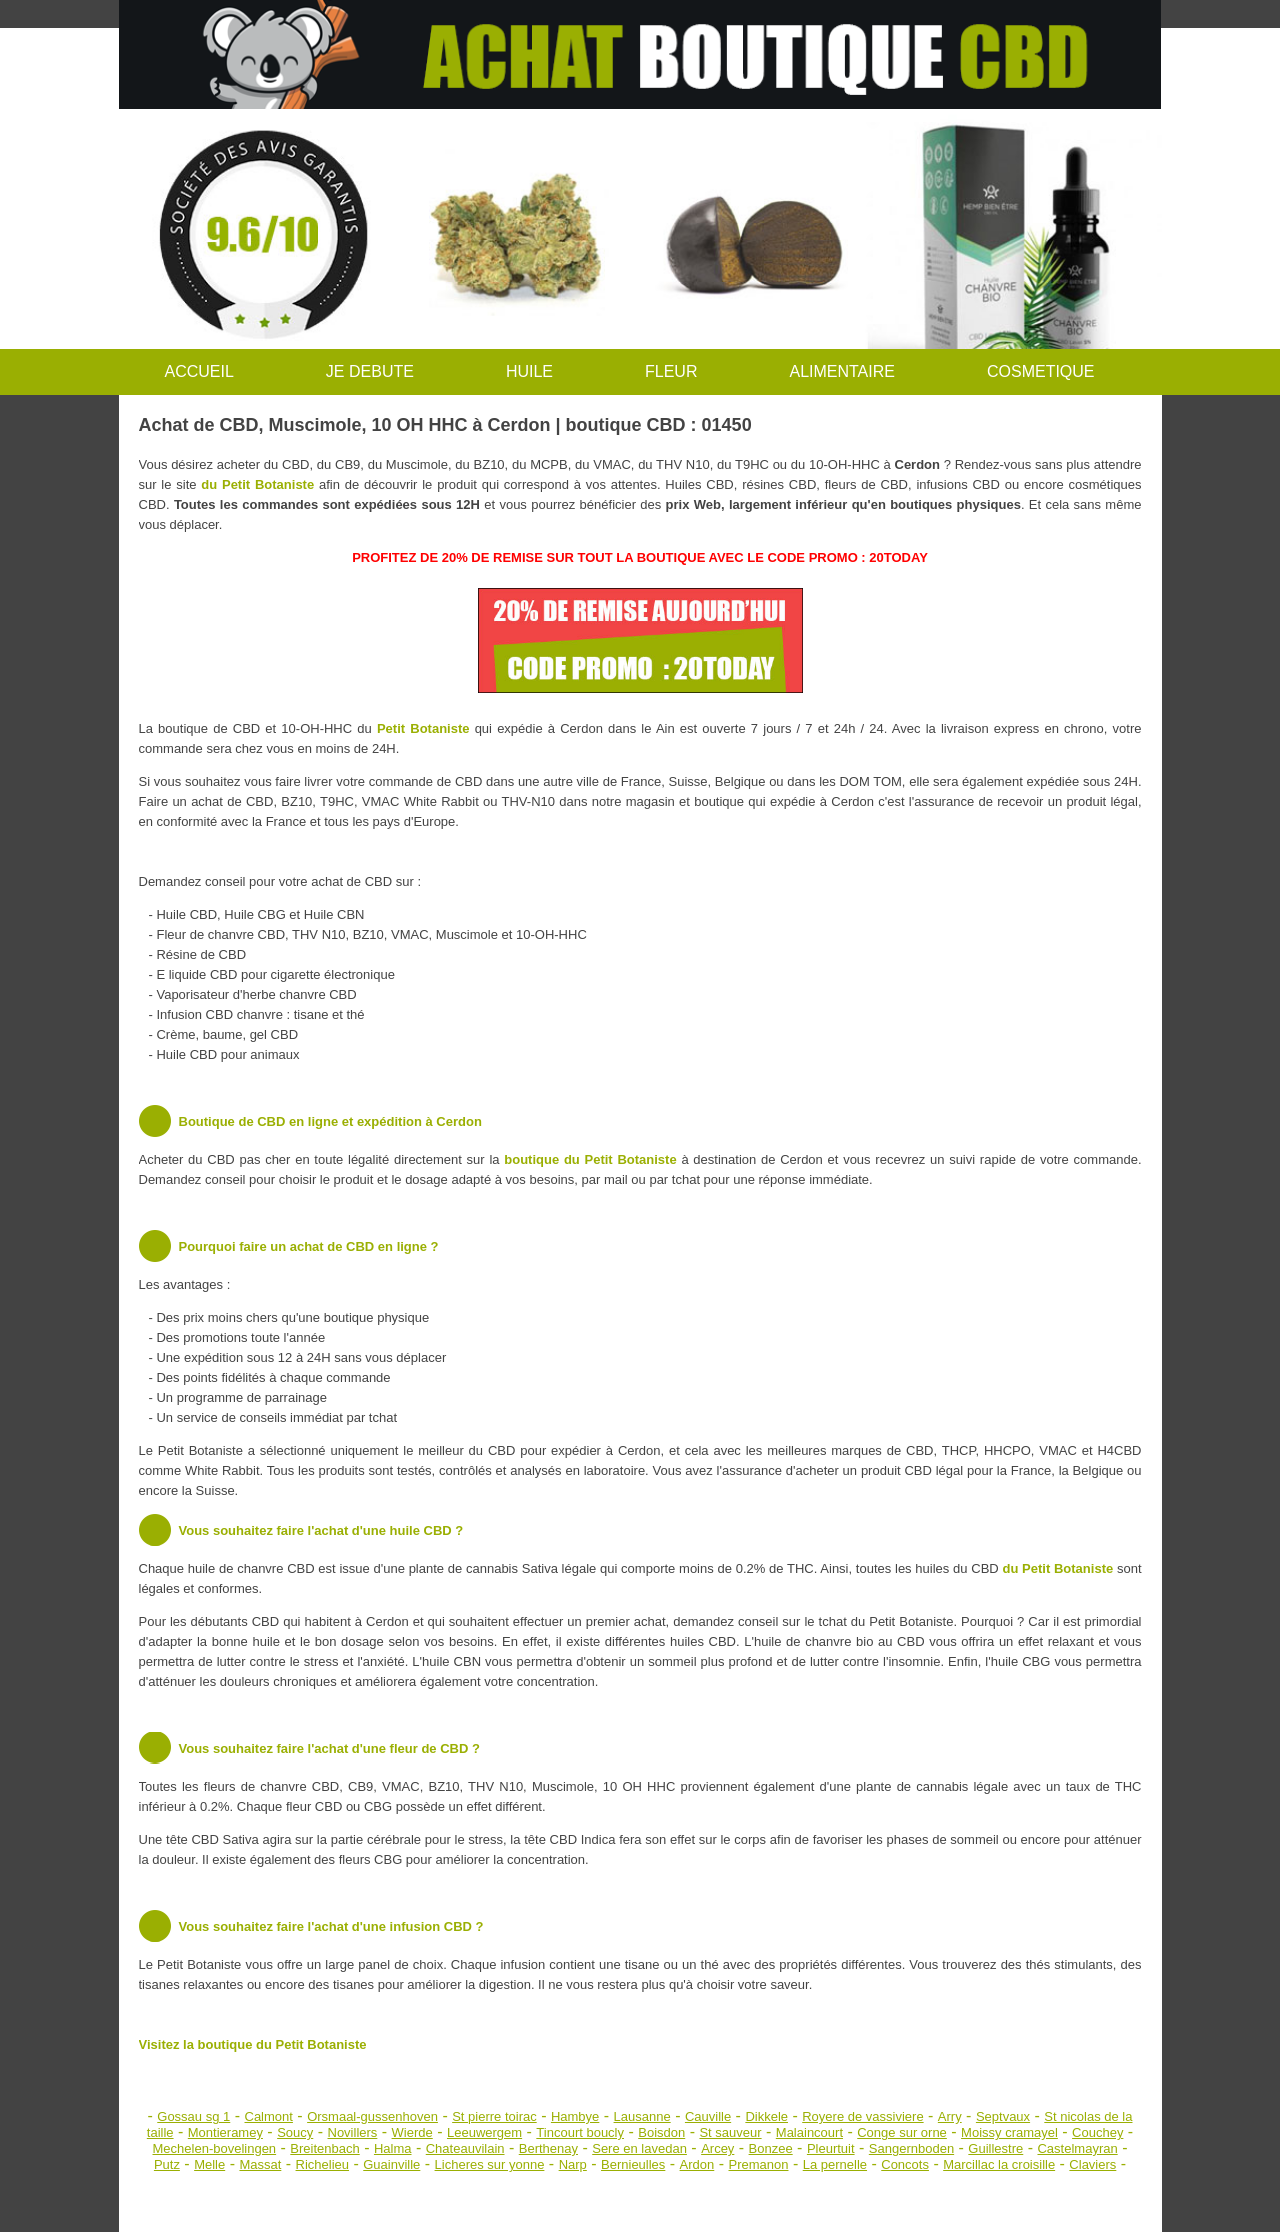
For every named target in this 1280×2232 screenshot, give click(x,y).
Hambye (575, 2116)
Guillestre (995, 2148)
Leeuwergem (484, 2132)
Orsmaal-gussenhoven (372, 2116)
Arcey (717, 2148)
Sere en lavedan (639, 2148)
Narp (573, 2164)
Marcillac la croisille (999, 2164)
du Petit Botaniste (257, 484)
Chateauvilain (465, 2148)
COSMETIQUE (1041, 371)
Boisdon (661, 2132)
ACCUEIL (199, 371)
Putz (167, 2164)
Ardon (697, 2164)
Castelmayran (1077, 2148)
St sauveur (730, 2132)
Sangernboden (911, 2148)
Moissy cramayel (1009, 2132)
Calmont (269, 2116)
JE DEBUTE (370, 371)
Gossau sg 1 (193, 2116)
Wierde (412, 2132)
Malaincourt (809, 2132)
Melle (209, 2164)
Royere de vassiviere (862, 2116)
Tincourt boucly (580, 2132)
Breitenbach (324, 2148)
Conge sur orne (902, 2132)
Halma (393, 2148)
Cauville (708, 2116)
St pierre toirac (494, 2116)
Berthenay (548, 2148)
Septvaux (1003, 2116)
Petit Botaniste (423, 728)
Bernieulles (633, 2164)
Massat (260, 2164)
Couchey (1097, 2132)
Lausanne (642, 2116)
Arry (950, 2116)
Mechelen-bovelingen (215, 2148)
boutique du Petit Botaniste (590, 1159)
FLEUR (671, 371)
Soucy (295, 2132)
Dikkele (766, 2116)
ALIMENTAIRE (842, 371)
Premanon (759, 2164)
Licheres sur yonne (490, 2164)
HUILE (529, 371)
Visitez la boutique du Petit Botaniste (253, 2044)
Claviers (1092, 2164)
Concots (905, 2164)
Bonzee (771, 2148)
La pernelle (835, 2164)
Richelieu (322, 2164)
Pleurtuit (831, 2148)
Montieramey (225, 2132)
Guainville (391, 2164)
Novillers (353, 2132)
